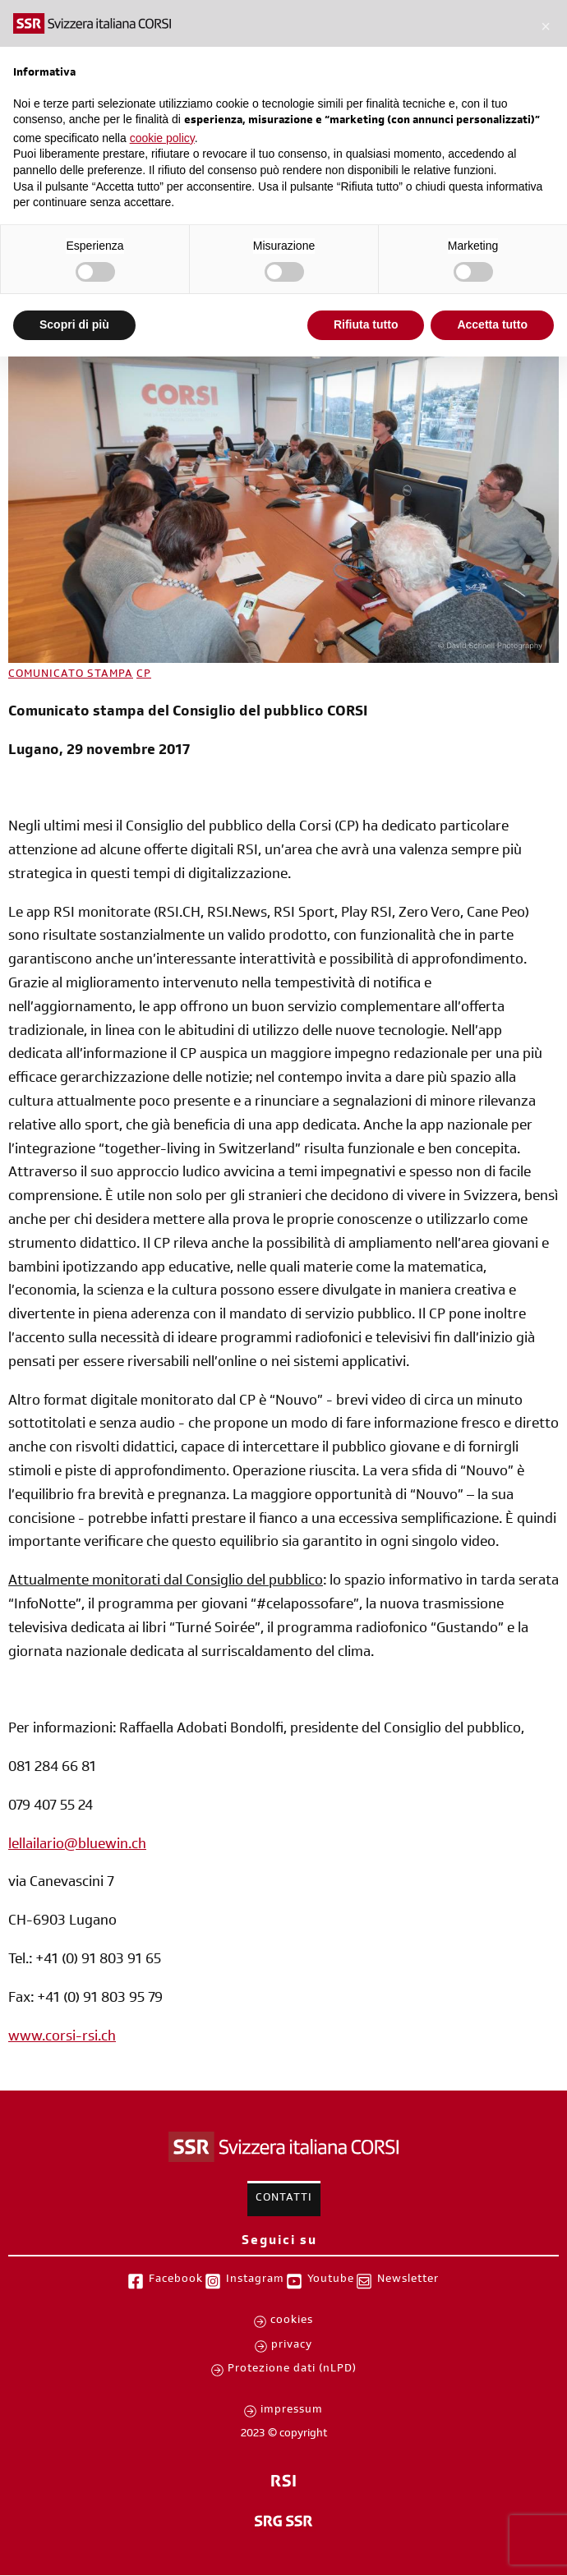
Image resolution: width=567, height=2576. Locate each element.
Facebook (176, 2280)
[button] (545, 26)
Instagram (255, 2280)
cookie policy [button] (162, 138)
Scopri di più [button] (74, 324)
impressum (291, 2411)
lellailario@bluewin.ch (77, 1845)
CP (143, 675)
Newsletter (408, 2280)
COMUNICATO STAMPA (70, 675)
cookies (291, 2321)
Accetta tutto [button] (492, 324)
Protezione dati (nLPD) (292, 2370)
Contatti (284, 2199)
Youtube (330, 2280)
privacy (291, 2346)
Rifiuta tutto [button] (366, 324)
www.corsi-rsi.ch (62, 2038)
